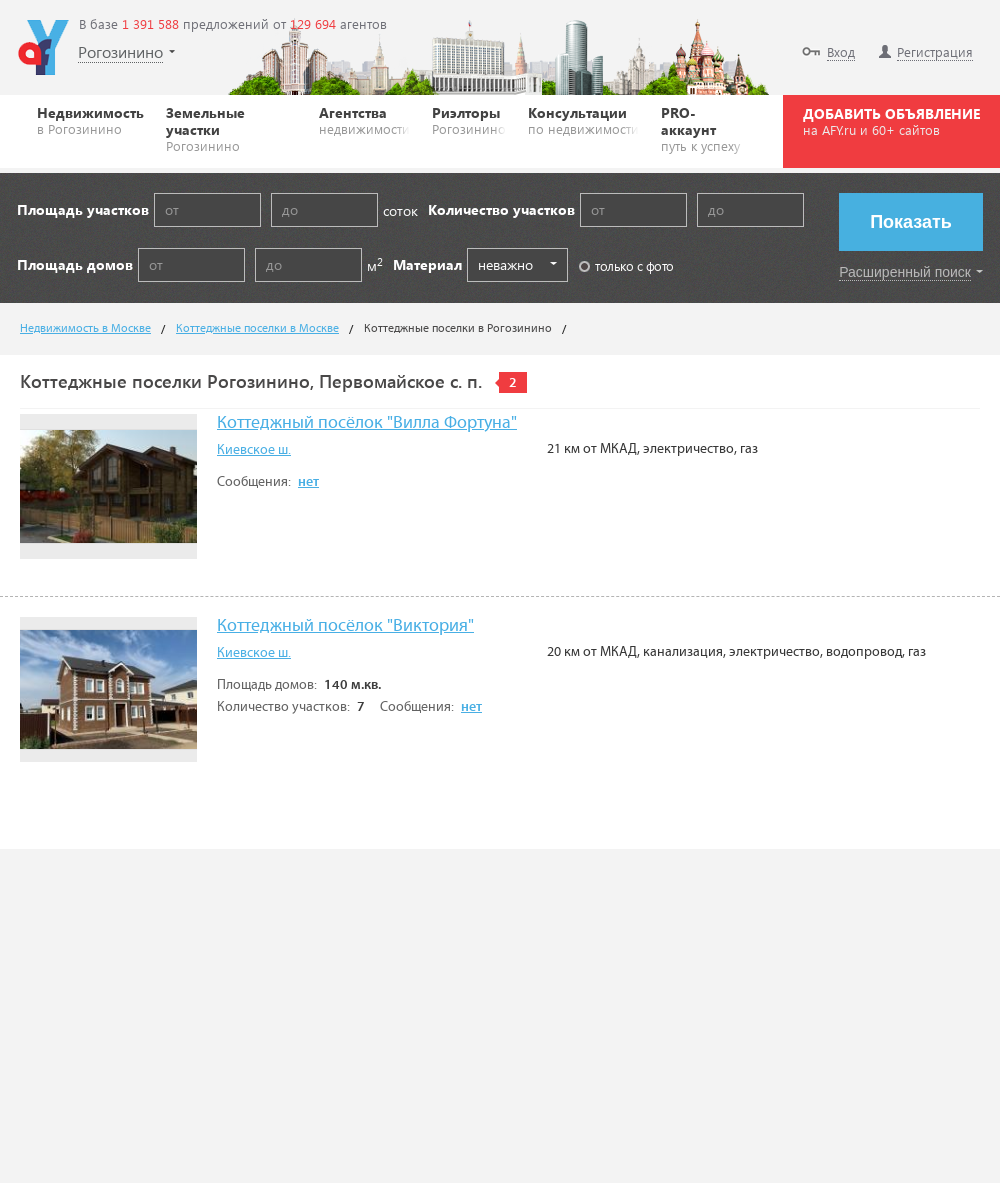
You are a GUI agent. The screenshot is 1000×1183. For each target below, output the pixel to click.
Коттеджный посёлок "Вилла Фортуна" (367, 423)
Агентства (364, 120)
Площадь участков (83, 209)
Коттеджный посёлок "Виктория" (345, 626)
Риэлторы (469, 120)
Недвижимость (90, 120)
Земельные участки (231, 128)
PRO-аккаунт (703, 128)
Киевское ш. (254, 450)
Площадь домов (75, 264)
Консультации (583, 120)
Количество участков (501, 209)
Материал (427, 264)
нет (308, 482)
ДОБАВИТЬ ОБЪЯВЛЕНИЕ (891, 121)
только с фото (626, 265)
